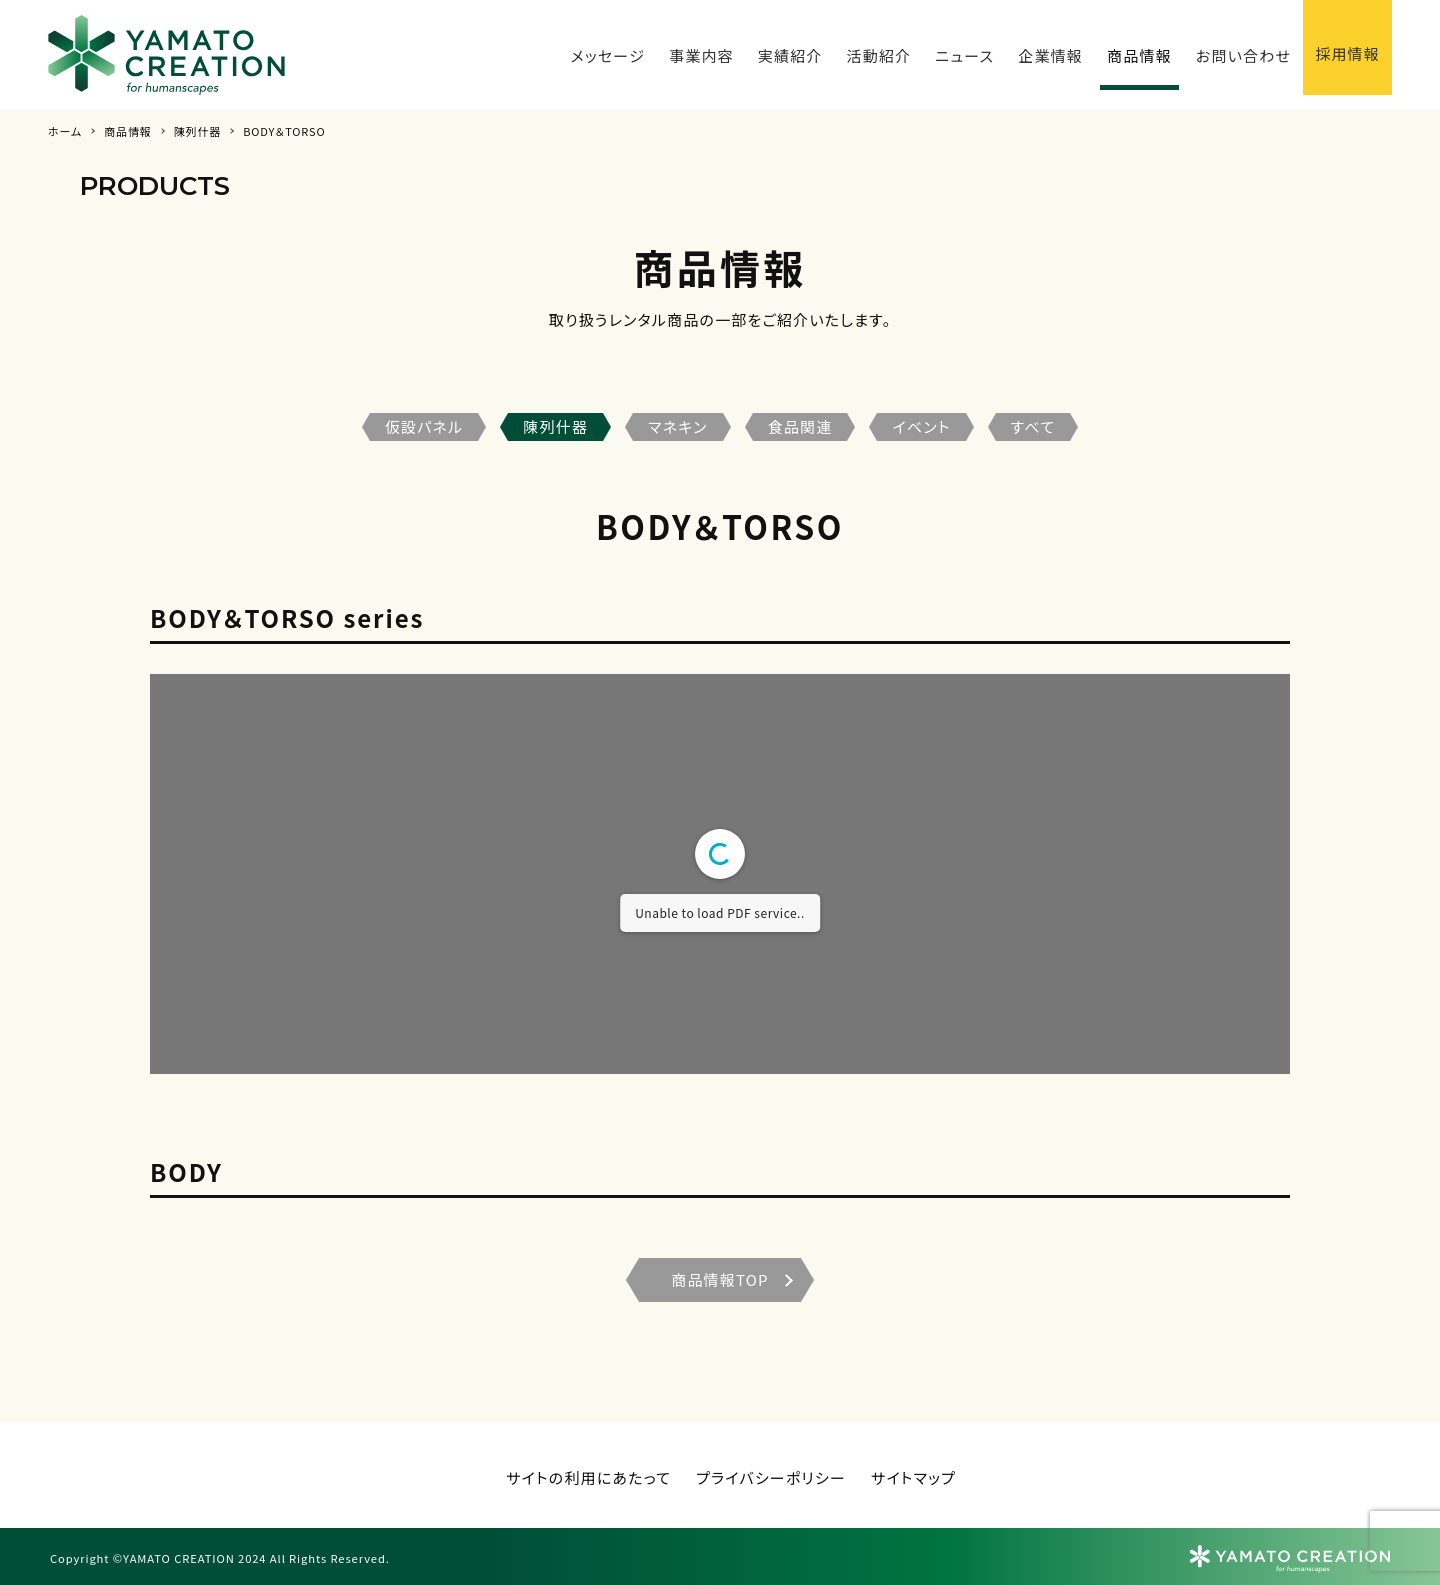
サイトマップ (913, 1477)
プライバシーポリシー (771, 1477)
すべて (1033, 426)
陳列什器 (555, 426)
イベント (921, 426)
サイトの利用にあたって (588, 1477)
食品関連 (800, 426)
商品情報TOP (720, 1279)
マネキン (678, 426)
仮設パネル (424, 426)
